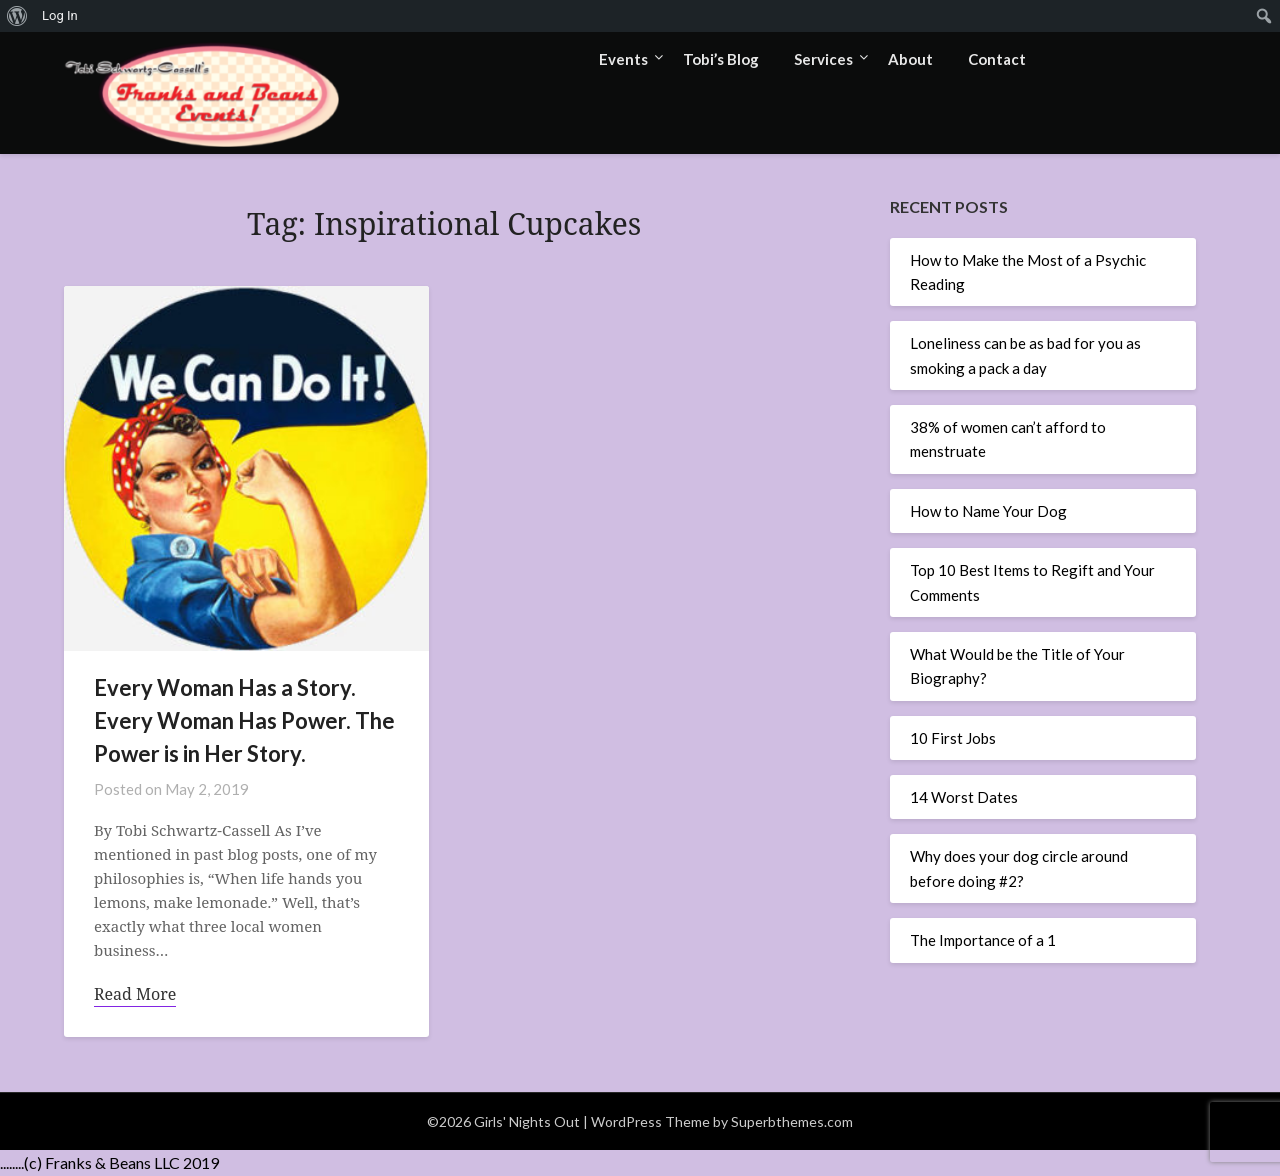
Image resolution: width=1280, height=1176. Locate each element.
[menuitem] (17, 16)
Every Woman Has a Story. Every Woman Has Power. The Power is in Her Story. (244, 720)
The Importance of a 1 (983, 940)
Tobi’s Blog (721, 59)
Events (623, 59)
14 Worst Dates (964, 797)
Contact (997, 59)
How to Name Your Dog (988, 511)
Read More (135, 994)
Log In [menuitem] (60, 15)
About (910, 59)
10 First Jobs (953, 738)
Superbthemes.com (792, 1121)
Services (823, 59)
